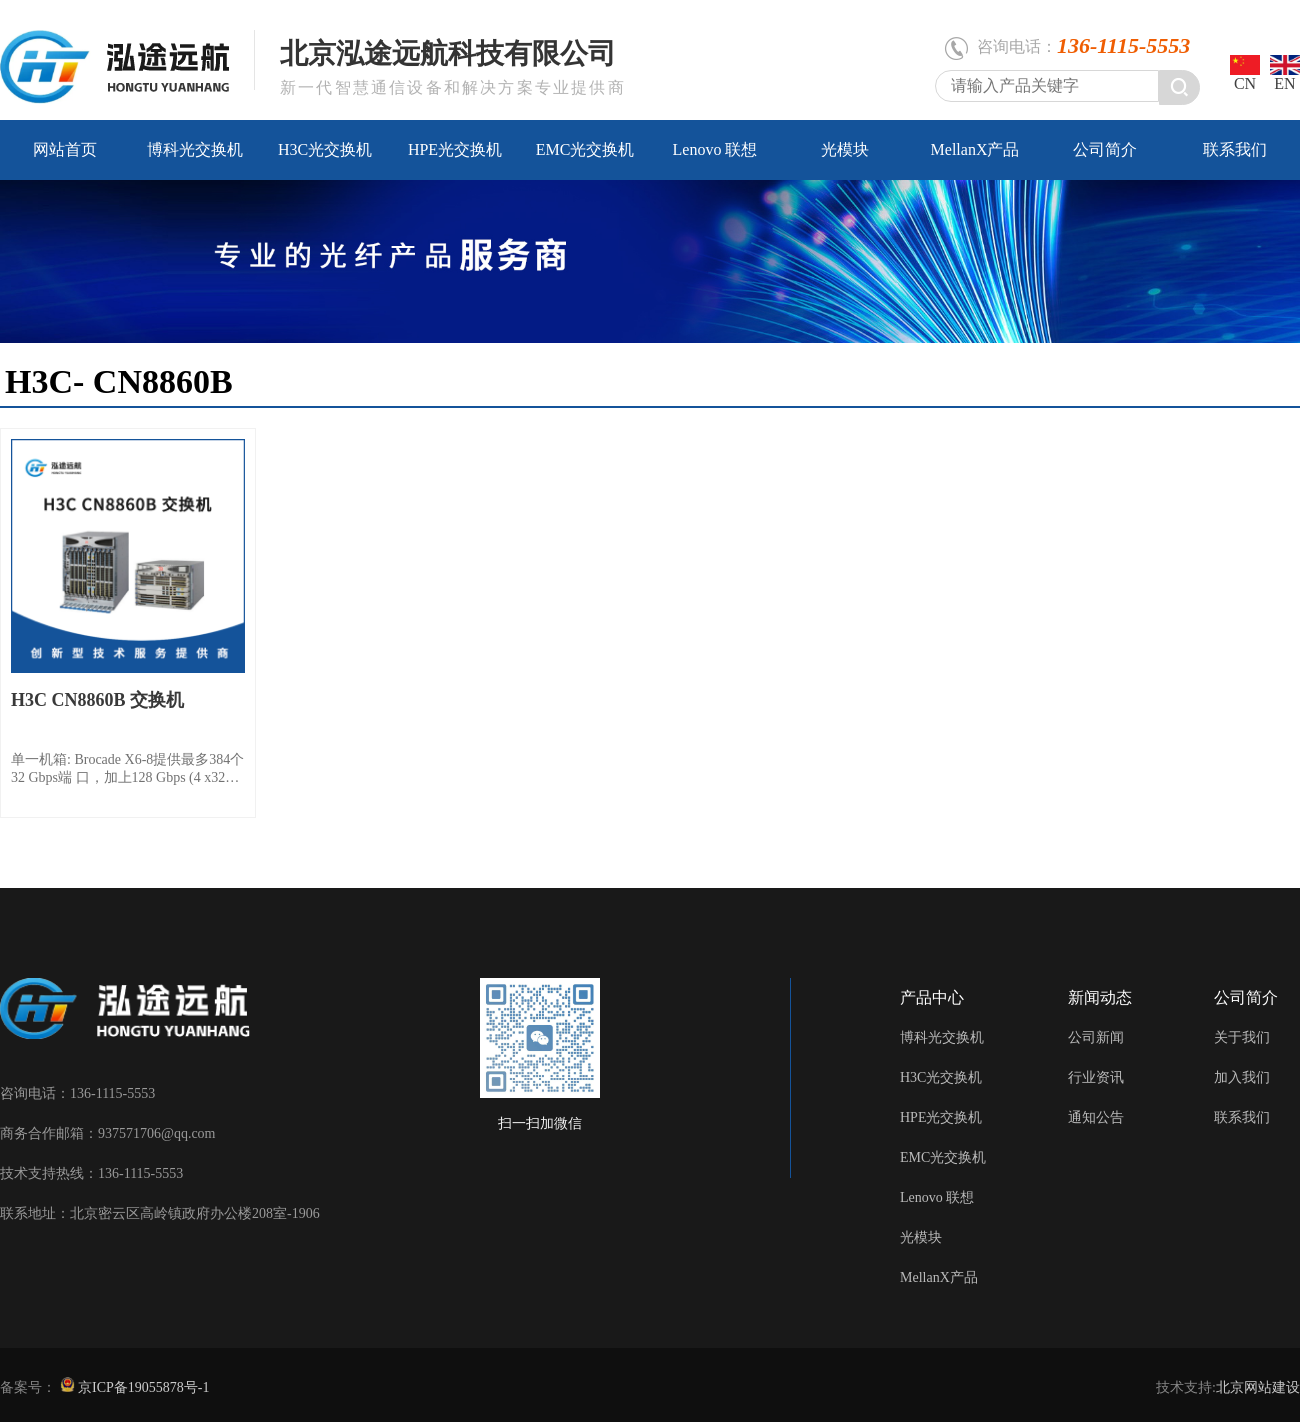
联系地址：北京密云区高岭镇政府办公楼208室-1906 (160, 1213)
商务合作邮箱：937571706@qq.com (108, 1133)
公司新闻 (1096, 1037)
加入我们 (1242, 1077)
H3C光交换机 (325, 149)
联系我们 (1235, 149)
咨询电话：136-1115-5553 (77, 1093)
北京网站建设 (1258, 1387)
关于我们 (1242, 1037)
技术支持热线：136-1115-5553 (91, 1173)
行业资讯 (1096, 1077)
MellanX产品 (975, 149)
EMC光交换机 (585, 149)
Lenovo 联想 (715, 149)
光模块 (845, 149)
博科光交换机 (195, 149)
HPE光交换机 (455, 149)
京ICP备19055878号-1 (142, 1387)
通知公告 (1096, 1117)
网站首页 (65, 149)
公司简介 (1105, 149)
